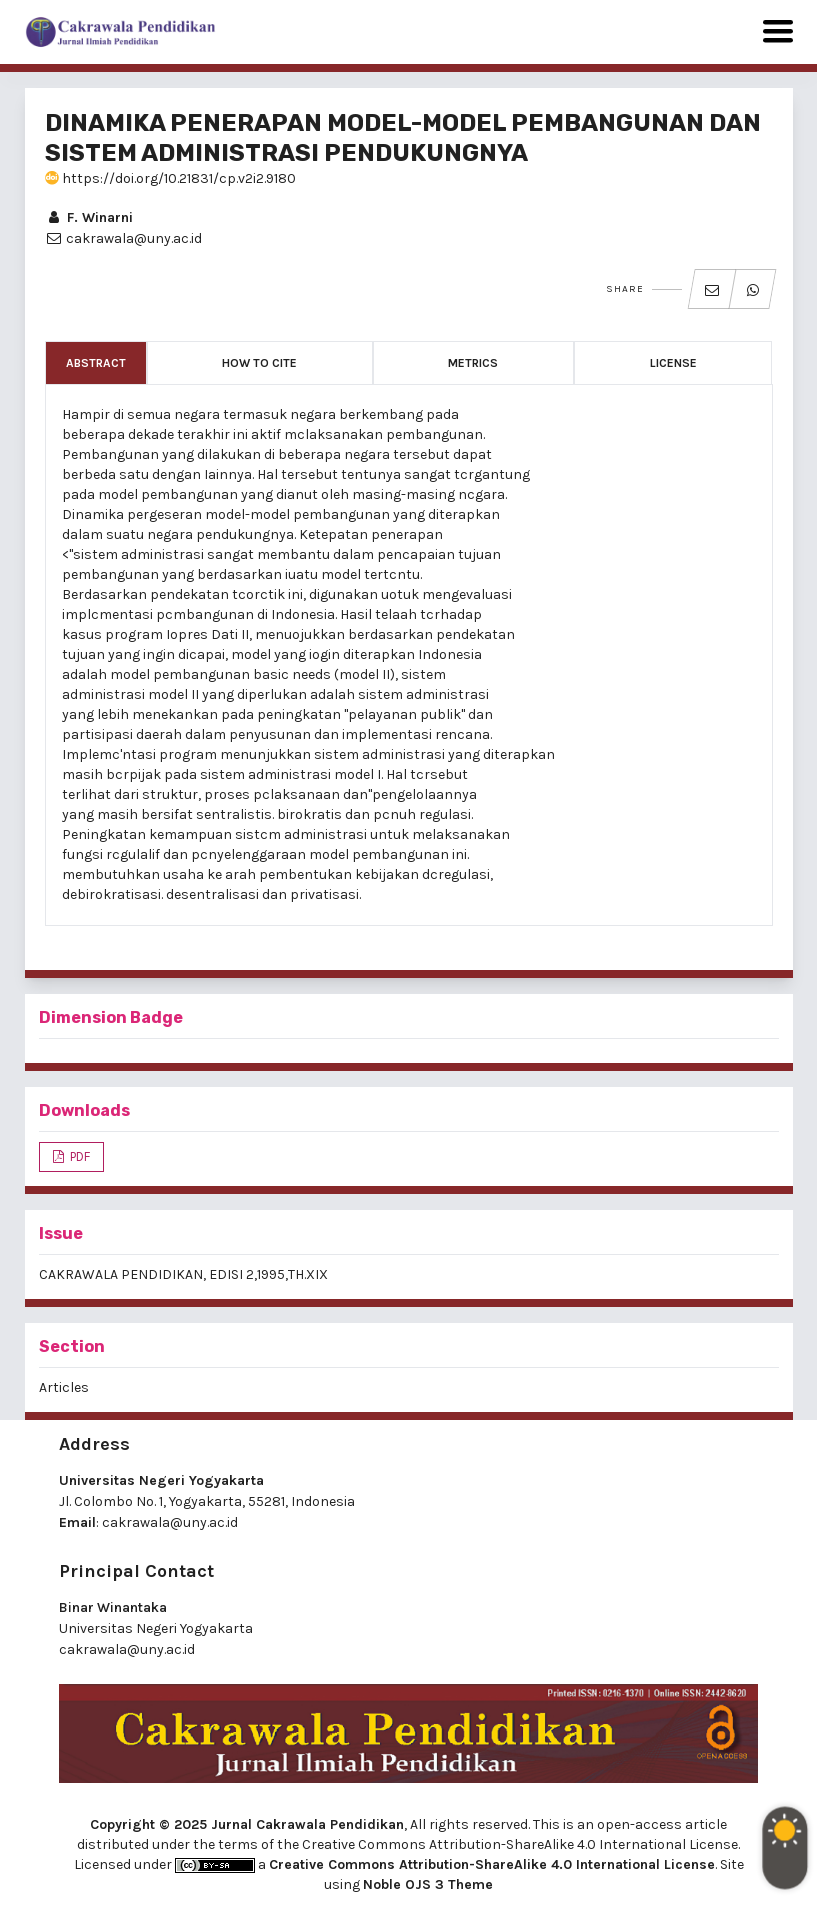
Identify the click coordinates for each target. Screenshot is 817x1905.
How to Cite (259, 363)
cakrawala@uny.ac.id (170, 1522)
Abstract (96, 363)
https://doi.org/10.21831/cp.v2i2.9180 (170, 178)
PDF (78, 1156)
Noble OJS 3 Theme (428, 1884)
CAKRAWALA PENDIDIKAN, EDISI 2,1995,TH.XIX (183, 1274)
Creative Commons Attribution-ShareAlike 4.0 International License (492, 1864)
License (673, 363)
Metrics (473, 363)
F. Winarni (89, 217)
